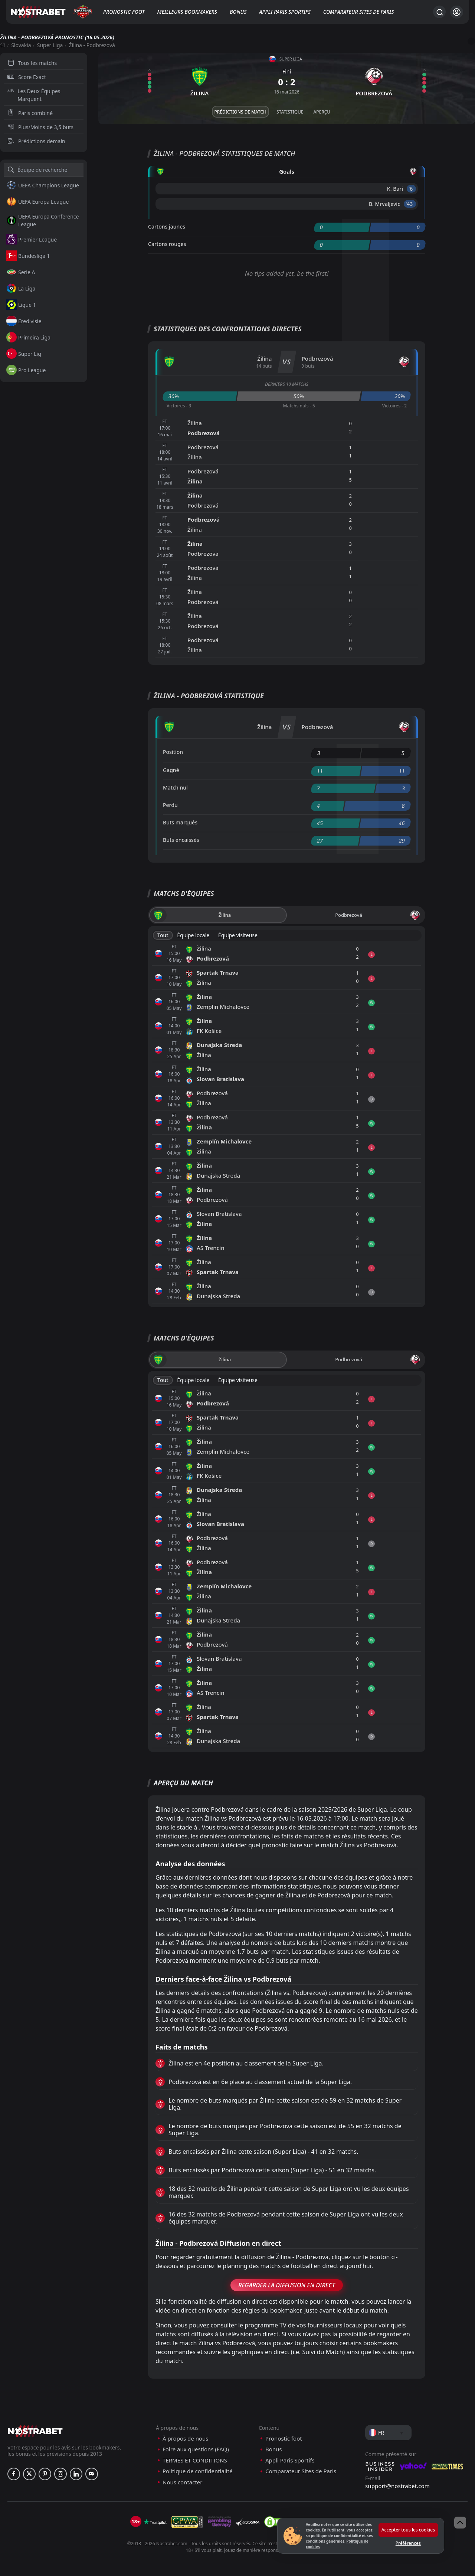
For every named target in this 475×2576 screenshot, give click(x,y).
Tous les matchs (32, 63)
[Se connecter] (456, 12)
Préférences (408, 2543)
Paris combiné (30, 113)
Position (173, 751)
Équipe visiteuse (238, 935)
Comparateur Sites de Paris (358, 11)
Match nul (175, 787)
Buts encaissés (181, 839)
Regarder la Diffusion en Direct (286, 2285)
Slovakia (21, 45)
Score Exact (26, 77)
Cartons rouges (167, 243)
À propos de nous (185, 2438)
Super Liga (50, 45)
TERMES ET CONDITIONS (195, 2460)
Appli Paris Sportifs (285, 11)
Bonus (238, 11)
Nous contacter (182, 2482)
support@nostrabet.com (397, 2486)
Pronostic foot (124, 11)
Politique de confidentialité (197, 2471)
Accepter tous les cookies (408, 2530)
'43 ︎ (410, 203)
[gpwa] (187, 2522)
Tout (162, 935)
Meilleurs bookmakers (187, 11)
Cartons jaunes (166, 226)
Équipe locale (193, 935)
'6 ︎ (411, 188)
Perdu (170, 804)
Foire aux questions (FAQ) (196, 2449)
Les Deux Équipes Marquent (33, 95)
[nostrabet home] (35, 2431)
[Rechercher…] (439, 12)
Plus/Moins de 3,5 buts (40, 127)
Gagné (171, 770)
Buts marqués (180, 822)
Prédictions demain (36, 141)
